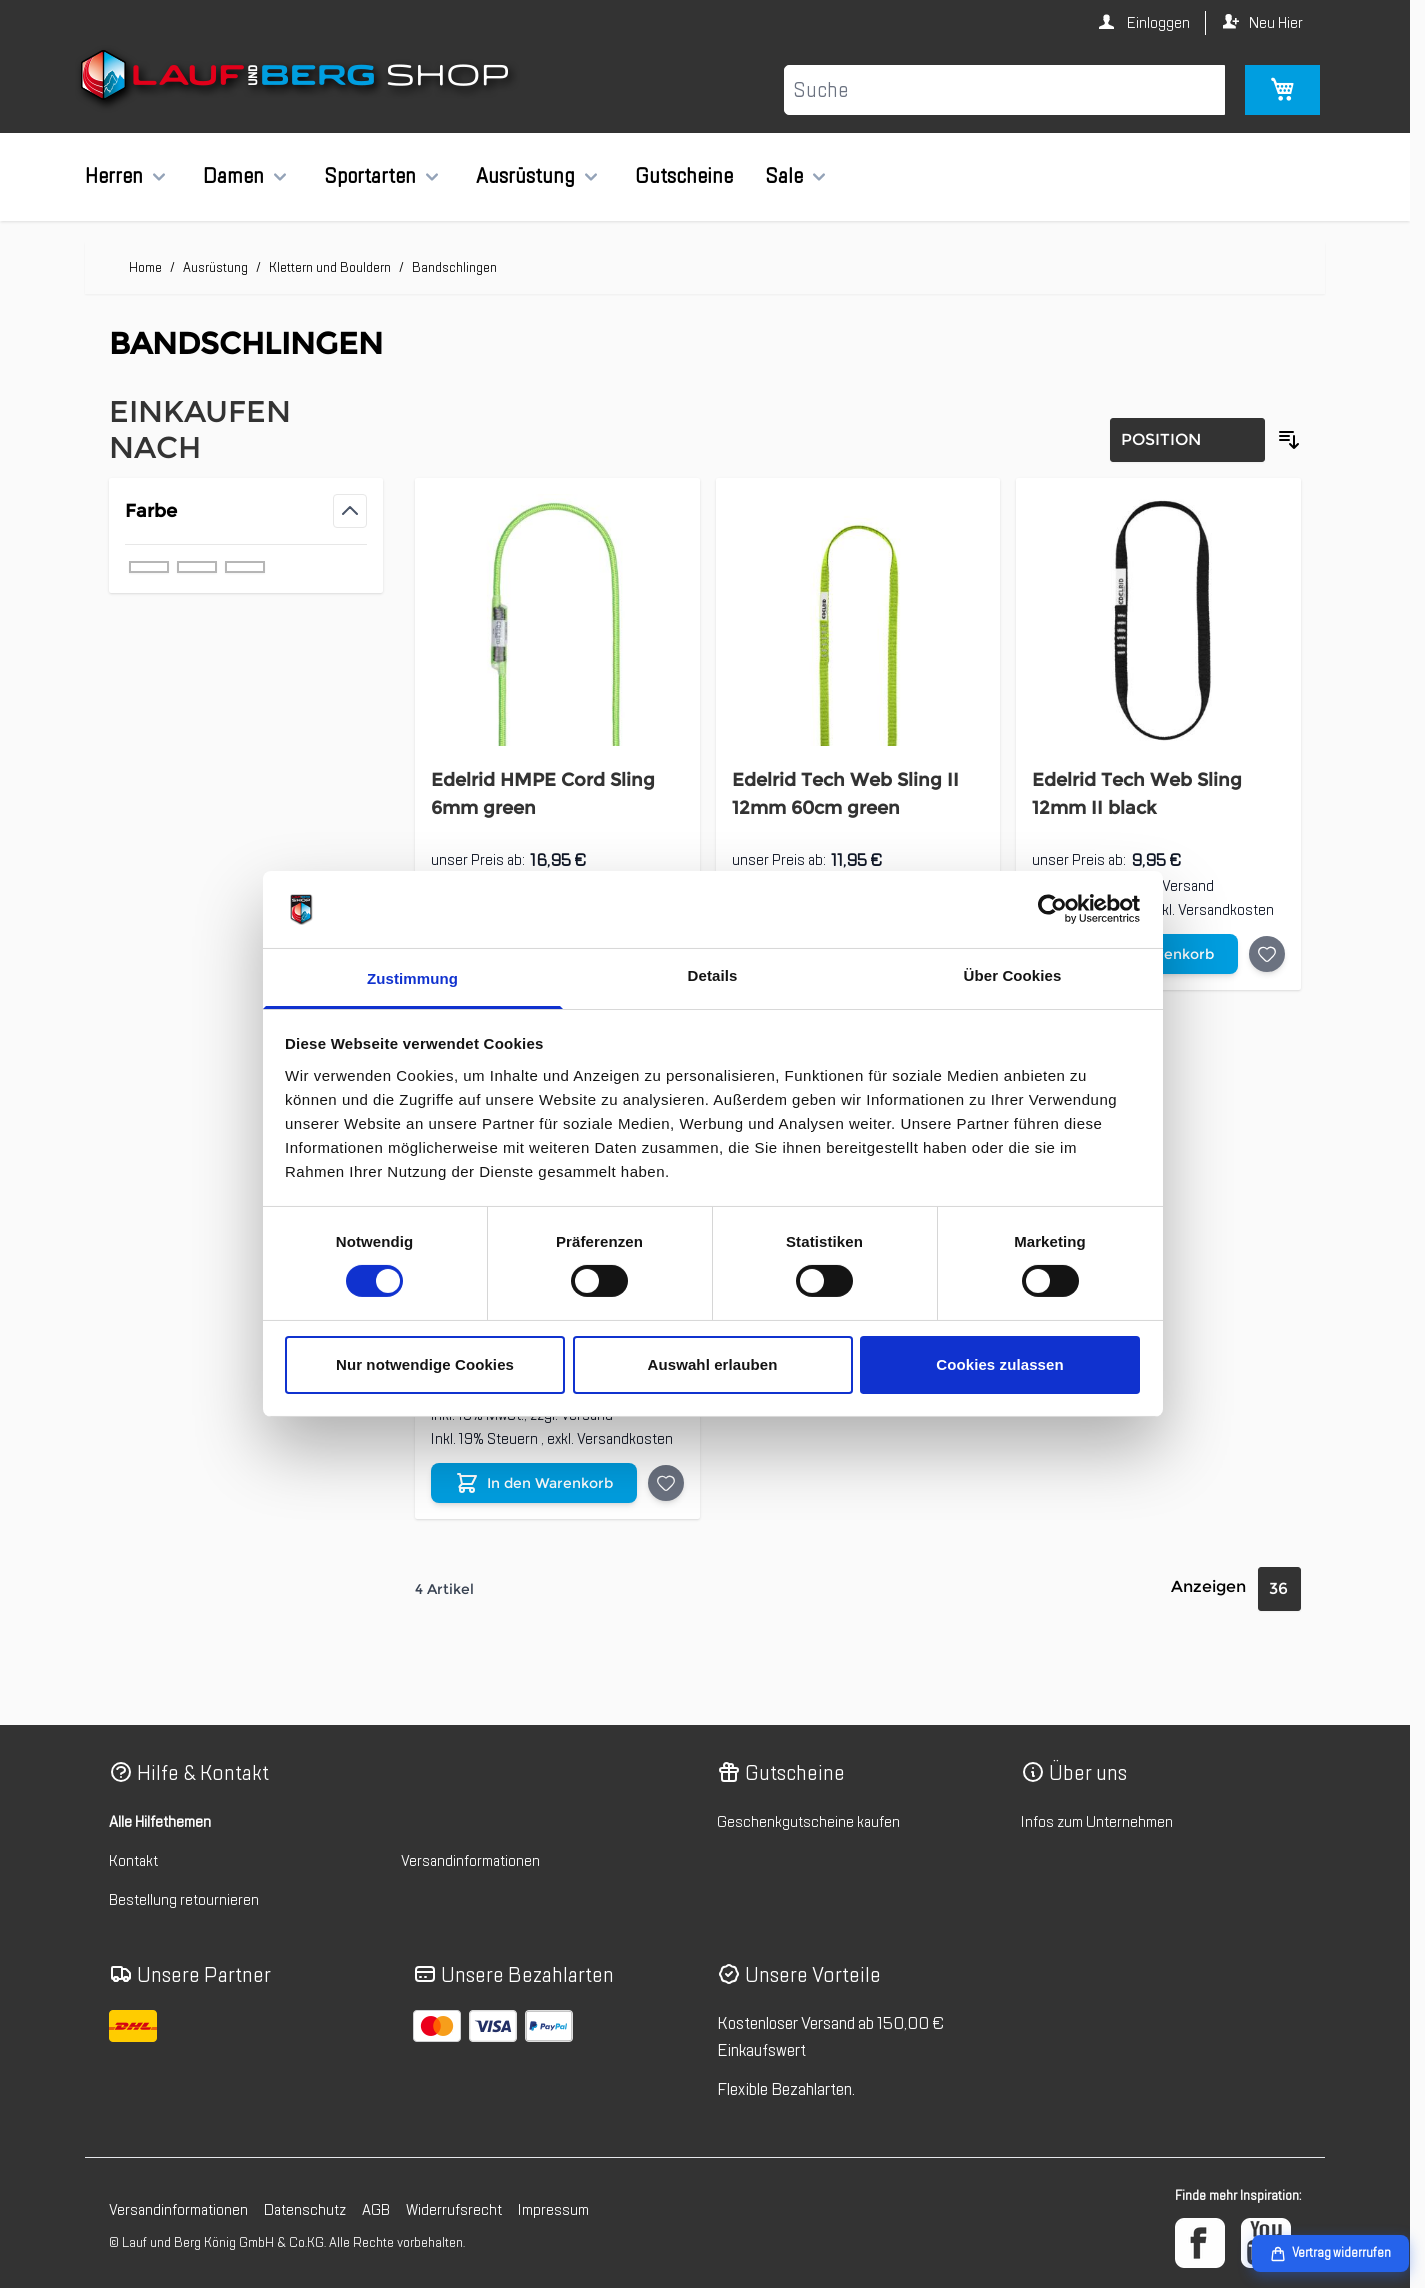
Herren (114, 176)
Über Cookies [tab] (1013, 975)
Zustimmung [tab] (412, 978)
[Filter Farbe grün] (149, 567)
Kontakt (133, 1861)
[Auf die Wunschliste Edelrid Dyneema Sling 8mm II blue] (666, 1483)
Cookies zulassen (999, 1364)
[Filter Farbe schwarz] (245, 567)
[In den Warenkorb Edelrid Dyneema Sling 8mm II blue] (534, 1483)
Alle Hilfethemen (160, 1822)
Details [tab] (713, 975)
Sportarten (370, 176)
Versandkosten (1226, 910)
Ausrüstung (525, 176)
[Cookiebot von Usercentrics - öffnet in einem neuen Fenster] (1052, 909)
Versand (1188, 886)
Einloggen (1157, 23)
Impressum (553, 2210)
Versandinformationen (470, 1861)
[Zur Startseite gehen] (297, 79)
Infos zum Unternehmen (1097, 1822)
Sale (784, 176)
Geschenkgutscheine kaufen (808, 1822)
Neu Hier (1276, 23)
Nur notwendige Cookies (425, 1364)
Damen (233, 176)
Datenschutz (305, 2210)
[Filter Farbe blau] (197, 567)
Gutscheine (684, 176)
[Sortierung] (1187, 440)
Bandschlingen (454, 267)
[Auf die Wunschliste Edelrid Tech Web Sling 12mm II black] (1267, 954)
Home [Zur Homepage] (145, 267)
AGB (376, 2210)
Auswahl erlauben (713, 1364)
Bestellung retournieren (184, 1900)
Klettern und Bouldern (330, 267)
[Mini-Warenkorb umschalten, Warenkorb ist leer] (1282, 90)
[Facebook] (1200, 2243)
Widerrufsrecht (454, 2210)
